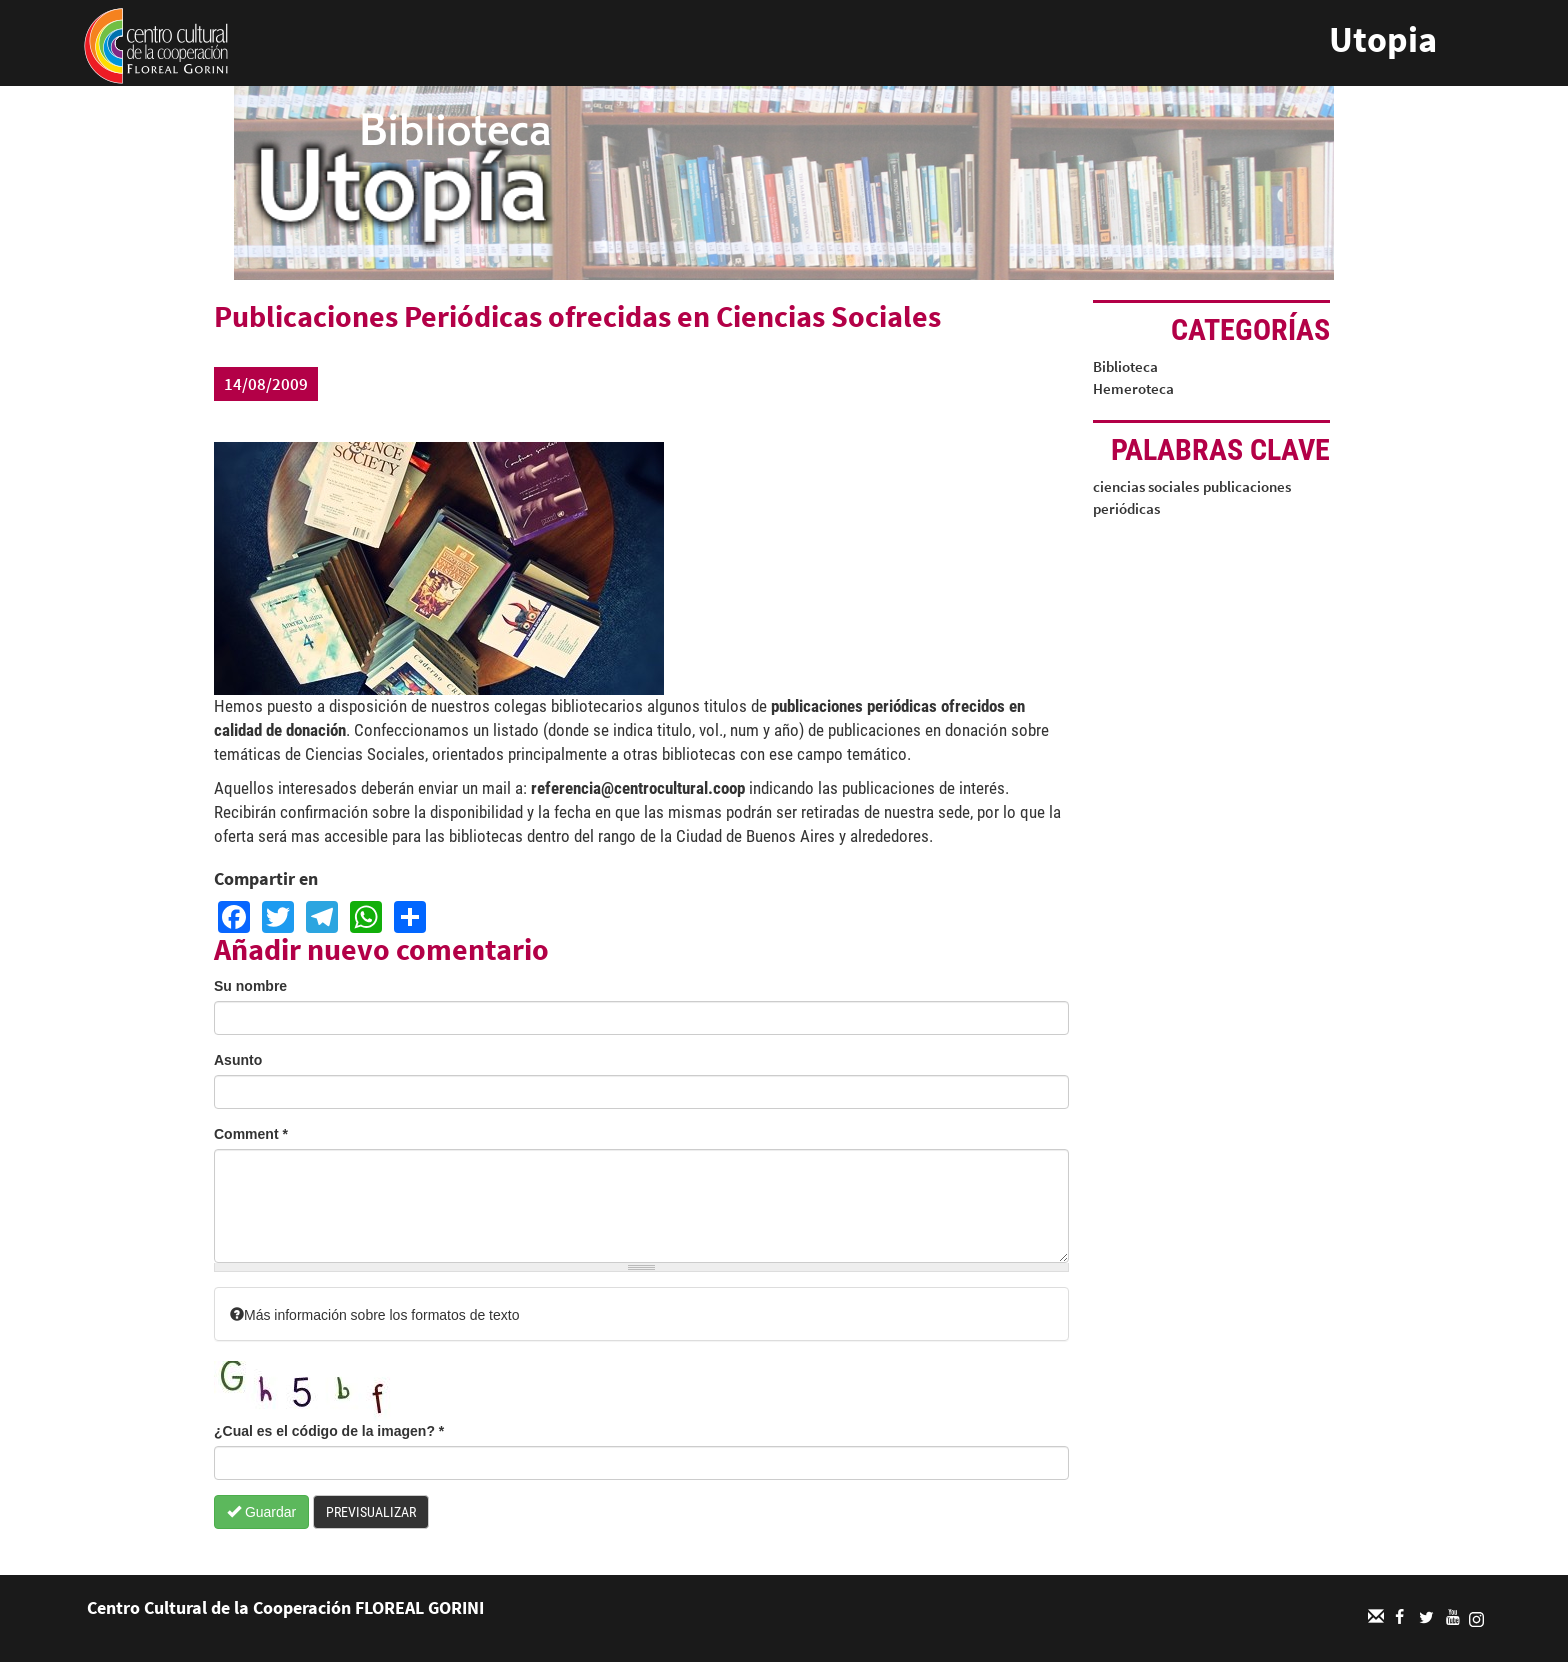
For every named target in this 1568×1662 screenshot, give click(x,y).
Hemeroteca (1133, 388)
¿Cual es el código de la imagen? (329, 1431)
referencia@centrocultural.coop (638, 788)
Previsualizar (371, 1512)
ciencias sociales (1146, 486)
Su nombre (250, 986)
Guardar (261, 1512)
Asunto (238, 1060)
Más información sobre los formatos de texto (374, 1315)
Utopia (1383, 39)
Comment (251, 1134)
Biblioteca (1125, 366)
